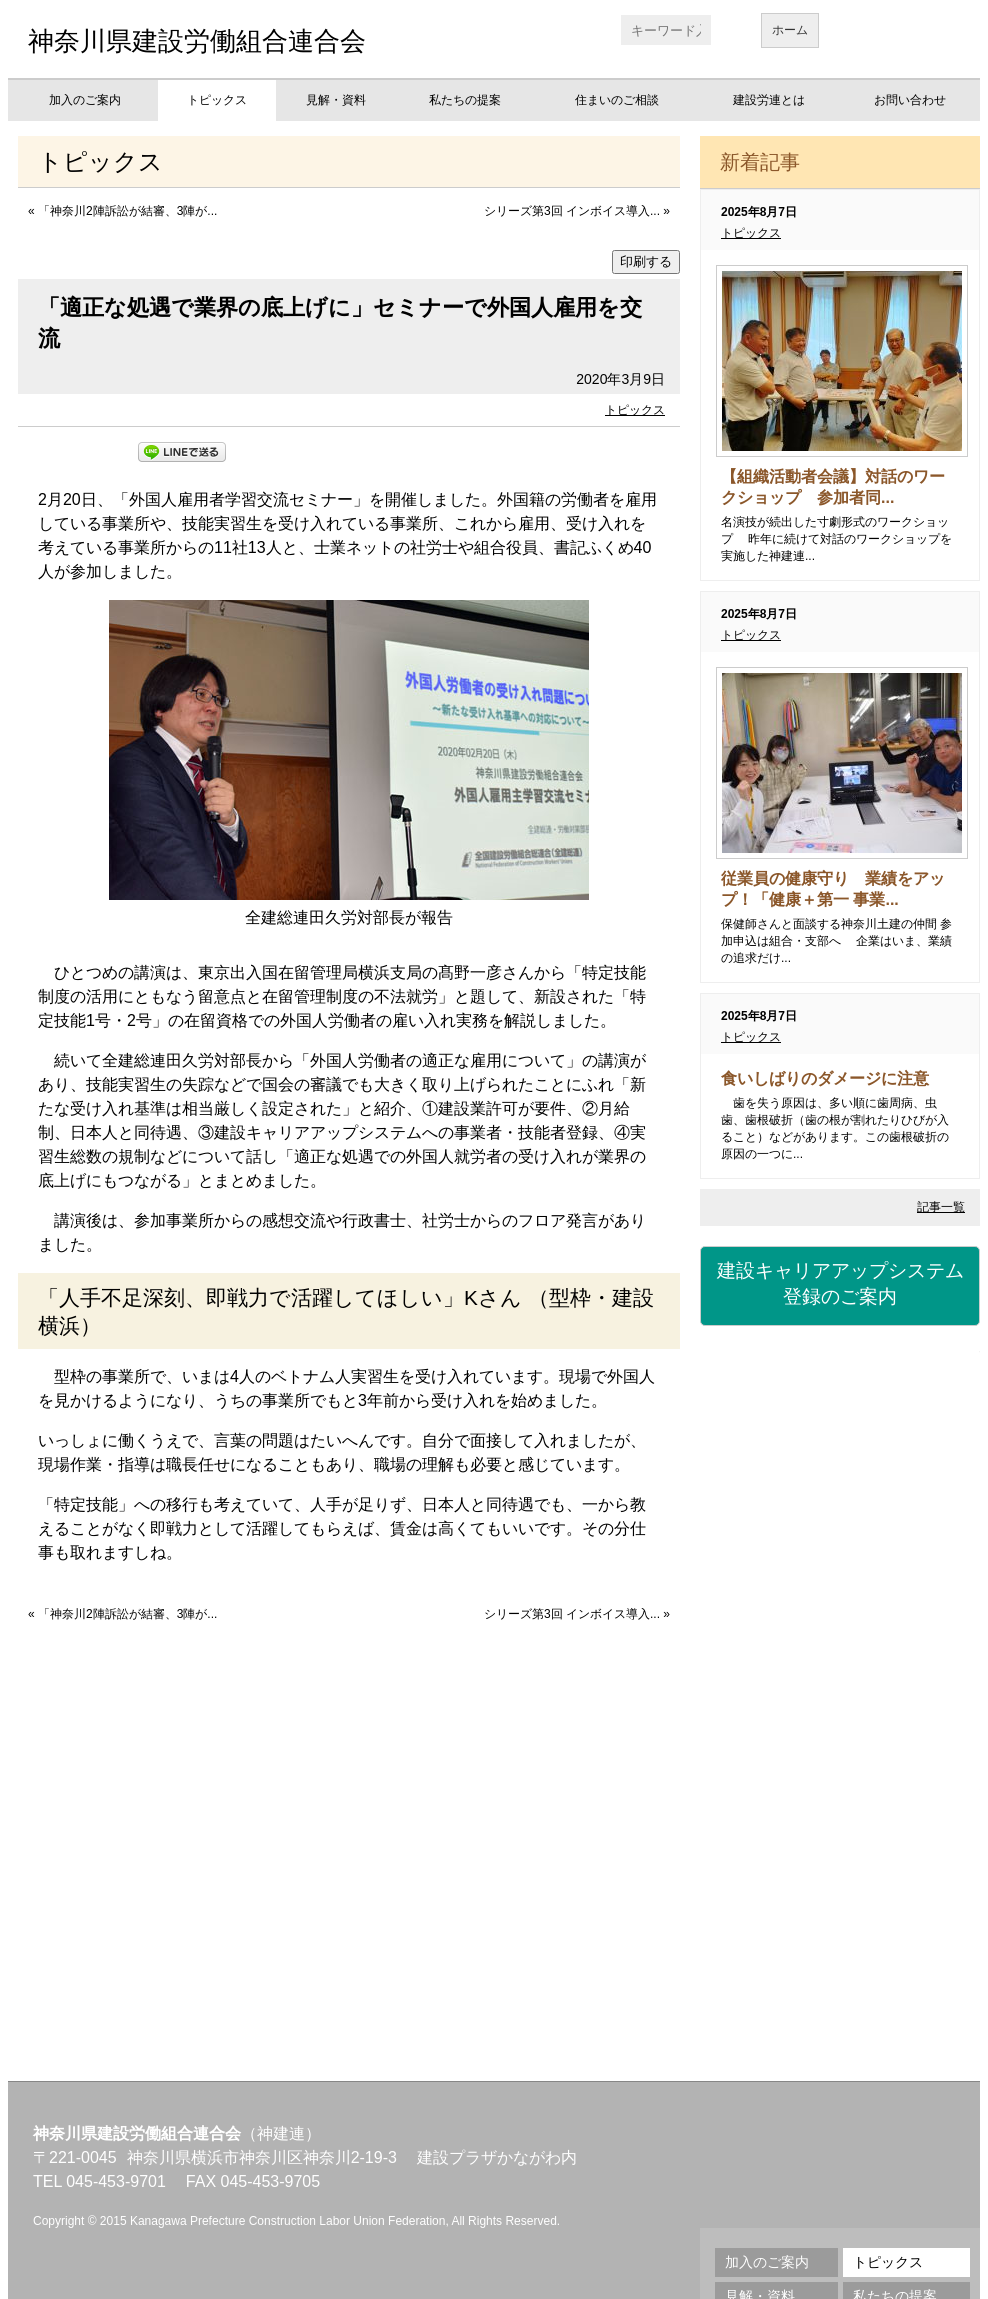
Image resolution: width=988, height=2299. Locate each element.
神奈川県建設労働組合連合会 (197, 41)
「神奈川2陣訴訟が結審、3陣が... (127, 211)
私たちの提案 (465, 100)
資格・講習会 (840, 1606)
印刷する (646, 261)
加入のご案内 (85, 100)
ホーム (790, 30)
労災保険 (840, 1496)
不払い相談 (840, 1936)
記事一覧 (941, 1207)
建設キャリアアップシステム (840, 1285)
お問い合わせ (910, 100)
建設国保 (840, 1386)
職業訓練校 (840, 1716)
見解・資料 (336, 100)
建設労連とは (769, 100)
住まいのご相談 (617, 100)
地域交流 (840, 1826)
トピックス (217, 100)
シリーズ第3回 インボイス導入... (572, 211)
